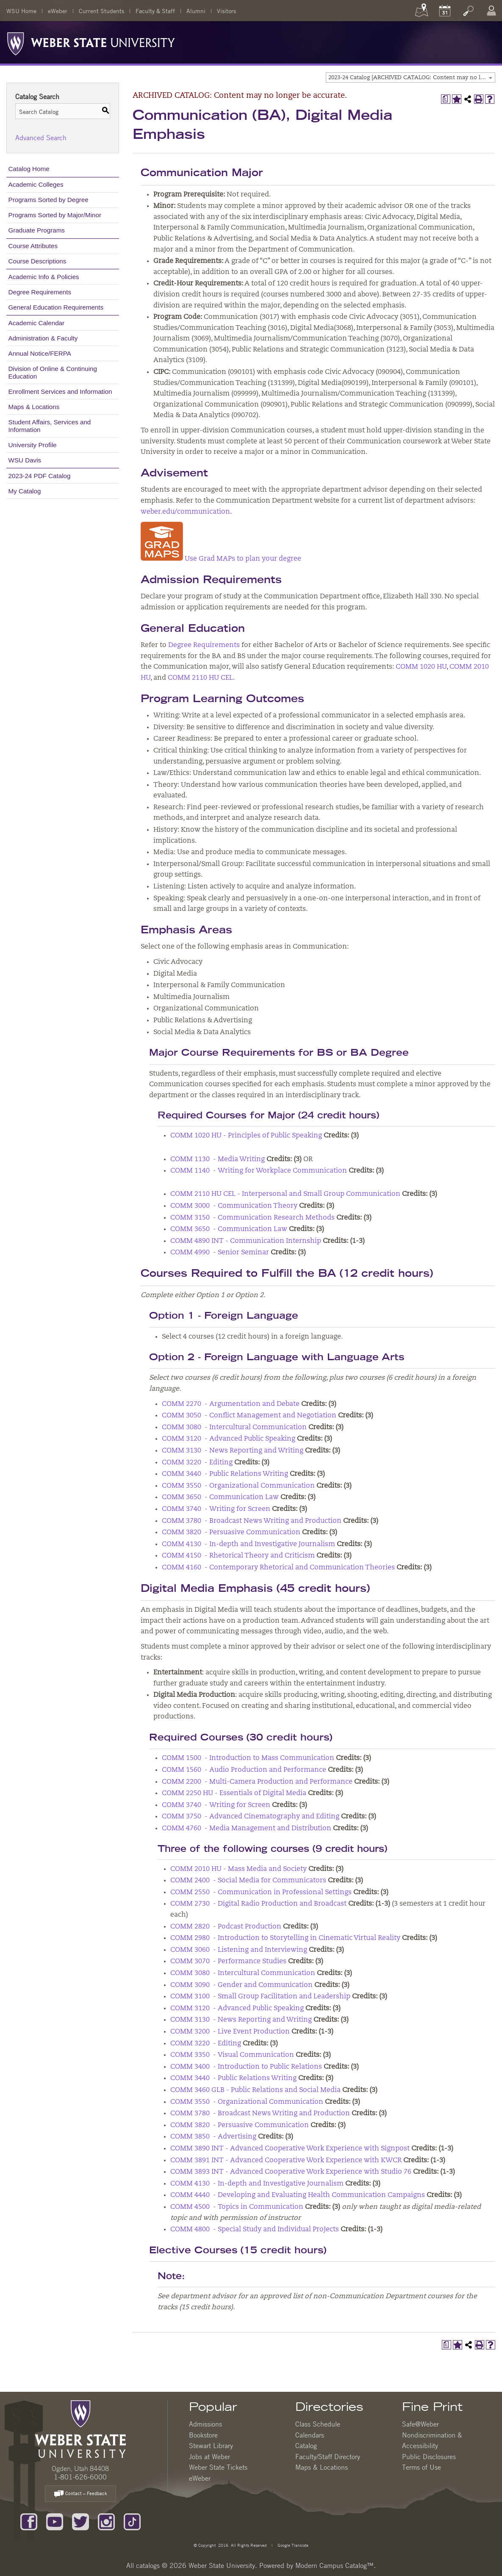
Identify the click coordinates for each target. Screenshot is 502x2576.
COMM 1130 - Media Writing (217, 1159)
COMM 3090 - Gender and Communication (241, 1985)
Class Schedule (317, 2424)
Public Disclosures (429, 2456)
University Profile (32, 444)
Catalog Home (29, 168)
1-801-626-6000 (80, 2477)
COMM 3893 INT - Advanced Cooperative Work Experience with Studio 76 (290, 2172)
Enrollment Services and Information (60, 391)
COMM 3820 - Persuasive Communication (231, 1532)
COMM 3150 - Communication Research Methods (252, 1218)
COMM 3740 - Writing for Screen (216, 1509)
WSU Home (21, 10)
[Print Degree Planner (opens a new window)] (445, 99)
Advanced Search (41, 137)
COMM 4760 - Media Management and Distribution (246, 1828)
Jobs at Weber (209, 2456)
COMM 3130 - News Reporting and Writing (232, 1450)
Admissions (205, 2424)
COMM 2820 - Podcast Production (225, 1926)
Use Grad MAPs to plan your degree (221, 559)
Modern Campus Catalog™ (334, 2565)
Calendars (309, 2435)
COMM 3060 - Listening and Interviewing (238, 1950)
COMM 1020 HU (421, 667)
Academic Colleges (36, 184)
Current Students (101, 10)
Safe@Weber (420, 2424)
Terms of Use (421, 2467)
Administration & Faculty (43, 338)
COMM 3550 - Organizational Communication (238, 1486)
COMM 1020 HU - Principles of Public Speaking (246, 1135)
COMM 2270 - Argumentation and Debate (231, 1404)
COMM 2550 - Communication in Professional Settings (261, 1892)
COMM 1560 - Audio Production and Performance (244, 1770)
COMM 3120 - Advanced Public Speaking (228, 1439)
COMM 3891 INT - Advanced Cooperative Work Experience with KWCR (286, 2160)
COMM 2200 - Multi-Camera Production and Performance (257, 1782)
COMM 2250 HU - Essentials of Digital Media (234, 1793)
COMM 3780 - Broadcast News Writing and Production (251, 1521)
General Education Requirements (56, 307)
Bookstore (203, 2435)
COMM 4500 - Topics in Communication (236, 2207)
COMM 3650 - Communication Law (228, 1229)
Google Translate (292, 2545)
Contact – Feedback (80, 2494)
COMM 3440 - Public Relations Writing (225, 1474)
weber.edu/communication (185, 512)
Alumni (195, 10)
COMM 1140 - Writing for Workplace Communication (258, 1171)
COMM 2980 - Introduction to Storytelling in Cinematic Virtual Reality (285, 1938)
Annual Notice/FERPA (39, 353)
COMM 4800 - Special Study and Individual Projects (254, 2229)
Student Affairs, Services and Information (49, 425)
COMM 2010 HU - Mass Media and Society (238, 1869)
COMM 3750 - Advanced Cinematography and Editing (250, 1816)
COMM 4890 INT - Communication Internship (245, 1241)
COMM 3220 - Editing (197, 1462)
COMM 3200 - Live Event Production (230, 2031)
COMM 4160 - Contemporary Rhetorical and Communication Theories (278, 1567)
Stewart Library (211, 2445)
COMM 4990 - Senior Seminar (219, 1252)
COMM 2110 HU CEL (200, 678)
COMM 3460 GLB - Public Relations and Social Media (255, 2090)
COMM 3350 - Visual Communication (232, 2055)
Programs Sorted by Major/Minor (54, 215)
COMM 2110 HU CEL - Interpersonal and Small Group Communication (285, 1194)
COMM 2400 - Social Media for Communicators (248, 1880)
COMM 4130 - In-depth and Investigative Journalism (248, 1544)
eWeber (57, 10)
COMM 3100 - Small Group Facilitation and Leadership (260, 1996)
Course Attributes (33, 245)
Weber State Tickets (218, 2467)
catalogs (148, 2565)
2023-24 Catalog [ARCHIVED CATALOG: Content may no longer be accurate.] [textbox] (411, 77)
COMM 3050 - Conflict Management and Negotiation (249, 1415)
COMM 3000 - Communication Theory (233, 1206)
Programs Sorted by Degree (48, 199)
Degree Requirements (40, 292)
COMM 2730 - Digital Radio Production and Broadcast (258, 1904)
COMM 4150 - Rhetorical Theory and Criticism (238, 1555)
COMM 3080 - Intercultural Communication (234, 1427)
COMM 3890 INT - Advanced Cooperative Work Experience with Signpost (290, 2148)
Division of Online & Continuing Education (52, 372)
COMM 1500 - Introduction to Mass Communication (248, 1758)
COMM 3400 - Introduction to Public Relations (246, 2067)
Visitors (226, 10)
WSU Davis (25, 460)
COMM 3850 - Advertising (213, 2136)
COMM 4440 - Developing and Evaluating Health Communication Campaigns (297, 2195)
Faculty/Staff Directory (327, 2456)
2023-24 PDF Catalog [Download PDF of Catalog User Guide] (39, 475)
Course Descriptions (37, 261)
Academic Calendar (36, 322)
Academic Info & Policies (43, 276)
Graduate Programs (36, 230)
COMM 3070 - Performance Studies (228, 1961)
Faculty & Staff (155, 10)
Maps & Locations (34, 406)
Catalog (306, 2445)
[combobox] (410, 77)
